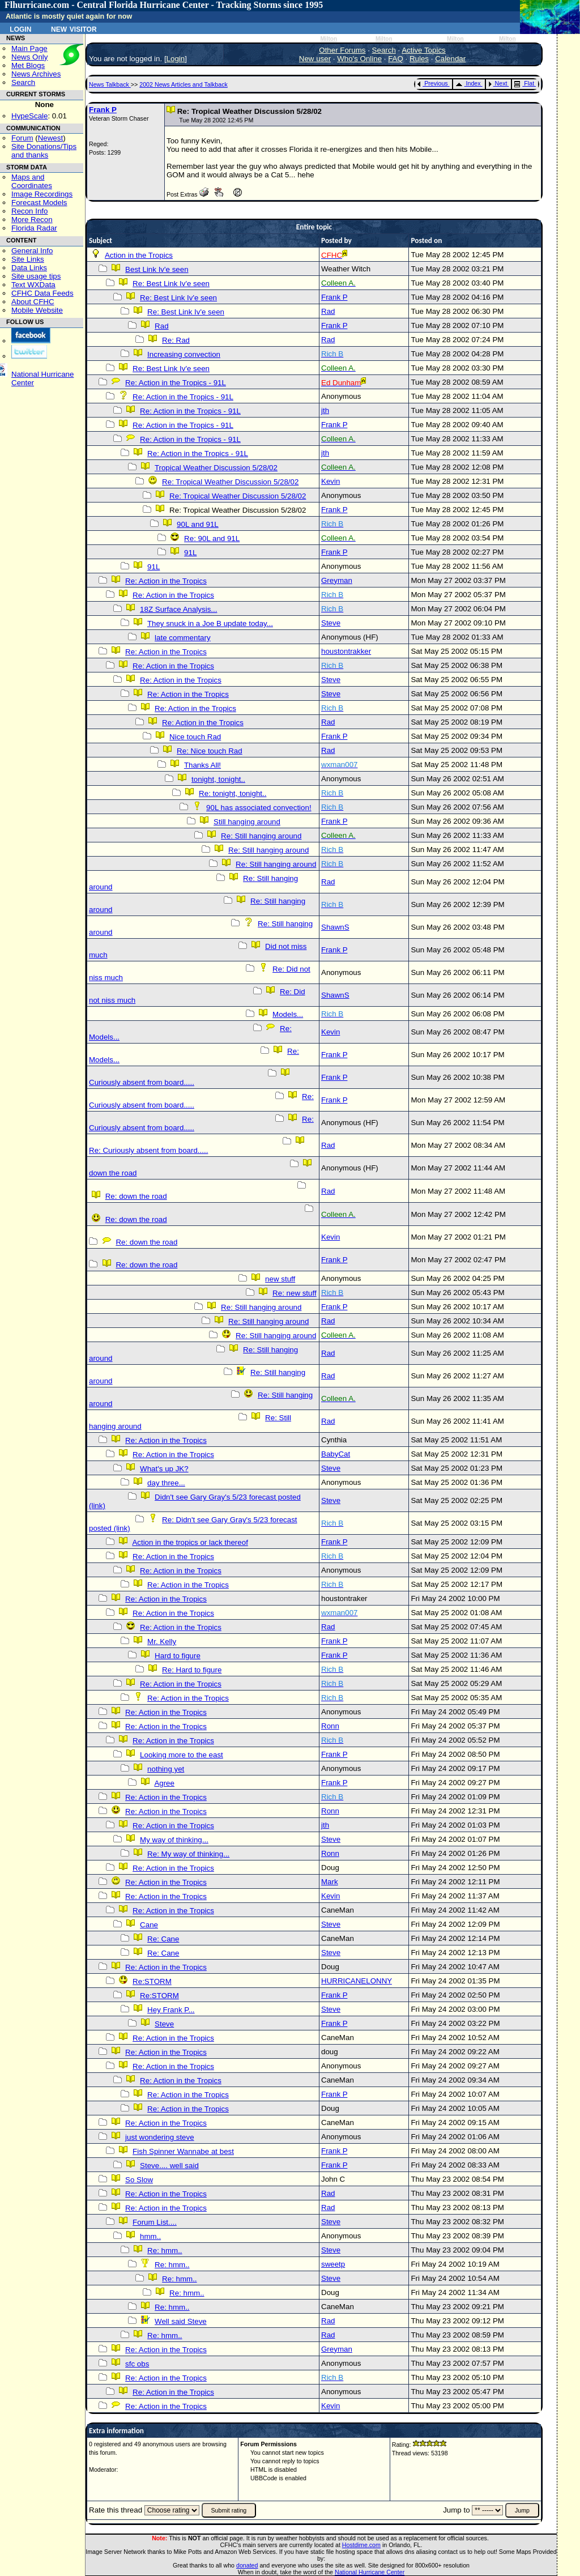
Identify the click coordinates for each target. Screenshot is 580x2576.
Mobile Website (37, 310)
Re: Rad (176, 340)
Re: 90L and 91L (212, 538)
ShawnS (335, 927)
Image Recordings (41, 194)
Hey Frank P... (170, 2010)
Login (20, 28)
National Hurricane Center (369, 2572)
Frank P (103, 109)
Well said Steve (181, 2321)
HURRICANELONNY (356, 1981)
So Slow (139, 2179)
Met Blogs (28, 65)
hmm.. (150, 2236)
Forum (22, 138)
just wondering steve (159, 2137)
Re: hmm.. (164, 2250)
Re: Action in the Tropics (166, 581)
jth (325, 410)
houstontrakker (346, 651)
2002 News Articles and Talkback (183, 84)
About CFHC (32, 301)
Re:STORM (152, 1981)
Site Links (27, 259)
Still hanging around (247, 821)
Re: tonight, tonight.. (232, 793)
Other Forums (342, 50)
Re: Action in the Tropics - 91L (175, 382)
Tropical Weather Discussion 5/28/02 (216, 467)
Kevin (330, 481)
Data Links (29, 267)
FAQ (395, 58)
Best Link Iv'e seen (156, 269)
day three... (166, 1483)
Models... (287, 1014)
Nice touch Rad (195, 737)
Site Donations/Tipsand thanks (43, 150)
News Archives (36, 74)
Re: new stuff (294, 1293)
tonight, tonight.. (218, 779)
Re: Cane (163, 1939)
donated (247, 2565)
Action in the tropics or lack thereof (190, 1542)
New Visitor (74, 28)
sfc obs (137, 2364)
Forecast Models (39, 202)
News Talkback (110, 84)
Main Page (29, 48)
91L (190, 552)
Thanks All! (202, 765)
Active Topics (424, 50)
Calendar (450, 58)
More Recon (32, 219)
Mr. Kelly (161, 1641)
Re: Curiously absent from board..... (148, 1150)
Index (468, 83)
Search (23, 82)
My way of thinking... (174, 1840)
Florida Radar (34, 228)
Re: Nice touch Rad (209, 751)
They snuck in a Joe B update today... (210, 623)
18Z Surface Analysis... (178, 609)
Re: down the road (136, 1196)
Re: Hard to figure (191, 1670)
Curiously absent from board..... (141, 1082)
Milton (328, 39)
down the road (113, 1173)
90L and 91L (198, 524)
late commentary (183, 637)
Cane (149, 1925)
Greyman (336, 580)
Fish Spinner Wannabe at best (183, 2151)
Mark (329, 1881)
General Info (32, 250)
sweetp (333, 2264)
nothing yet (165, 1769)
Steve (330, 623)
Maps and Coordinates (31, 181)
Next (498, 83)
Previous (432, 83)
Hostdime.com (361, 2544)
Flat (524, 83)
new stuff (280, 1279)
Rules (419, 58)
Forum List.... (155, 2222)
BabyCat (335, 1454)
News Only (29, 57)
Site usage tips (36, 276)
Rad (328, 311)
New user (315, 58)
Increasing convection (183, 354)
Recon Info (29, 211)
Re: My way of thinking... (188, 1854)
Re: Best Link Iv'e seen (171, 283)
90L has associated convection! (258, 807)
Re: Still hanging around (261, 836)
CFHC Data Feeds (42, 293)
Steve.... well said (169, 2165)
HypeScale (29, 116)
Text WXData (33, 284)
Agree (164, 1783)
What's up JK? (164, 1468)
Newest (50, 138)
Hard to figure (178, 1655)
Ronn (330, 1726)
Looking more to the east (181, 1755)
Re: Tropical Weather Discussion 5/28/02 (230, 482)
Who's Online (359, 58)
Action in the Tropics (139, 255)
